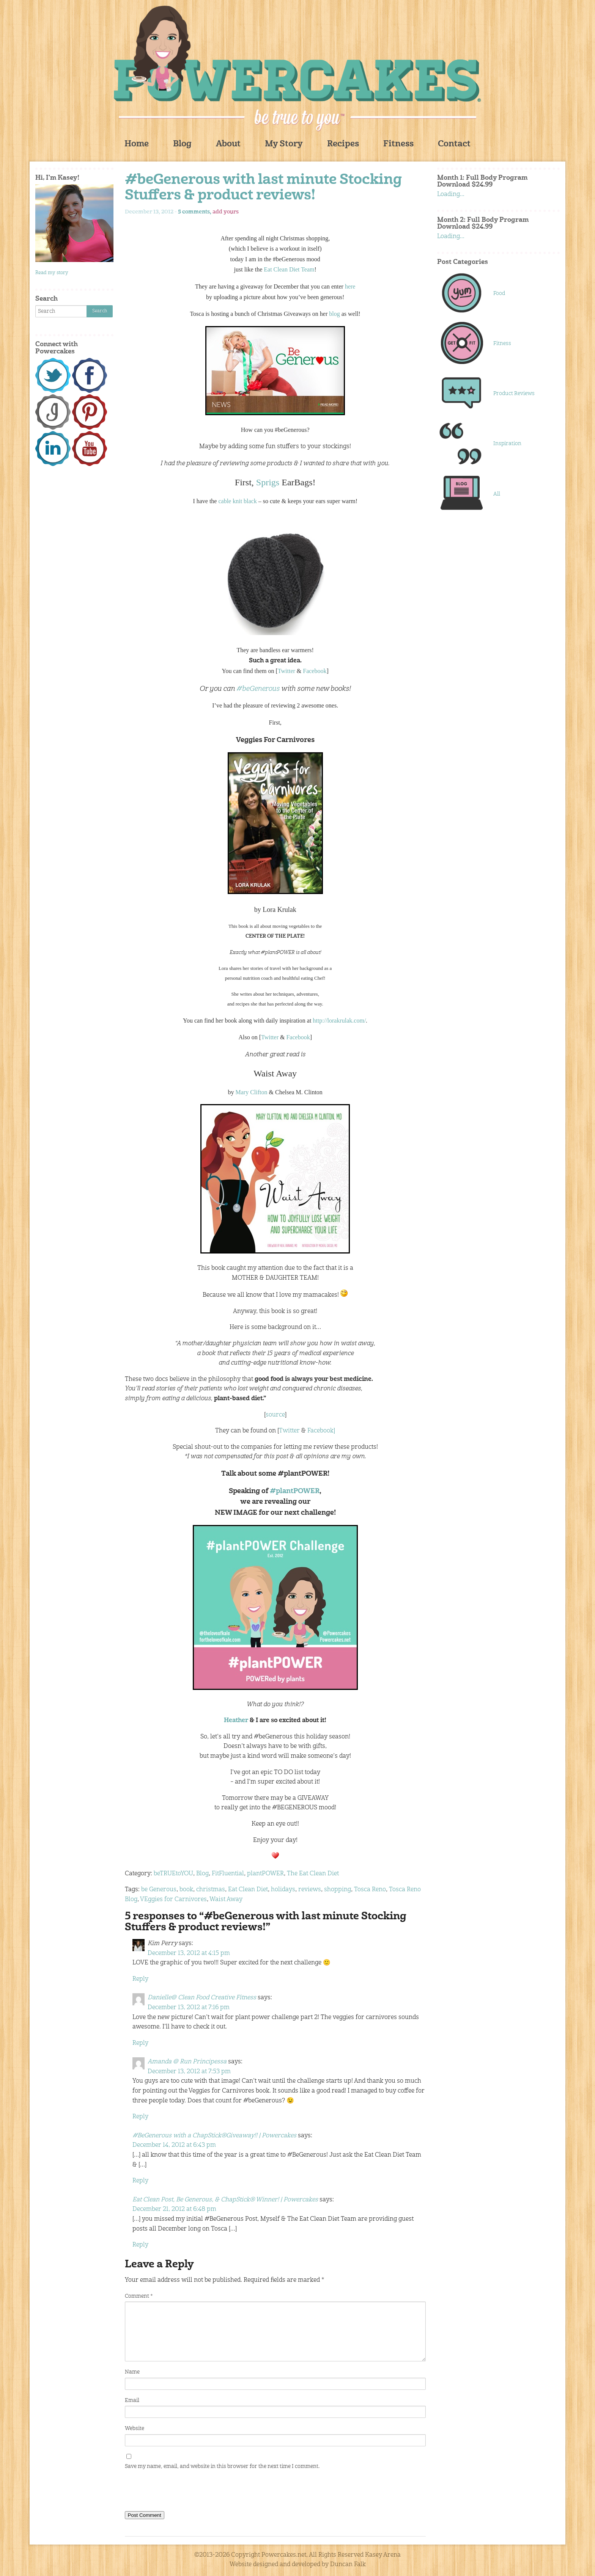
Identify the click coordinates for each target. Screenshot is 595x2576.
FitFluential (228, 1874)
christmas (210, 1890)
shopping (337, 1890)
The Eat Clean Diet (313, 1874)
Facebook (314, 671)
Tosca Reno (370, 1890)
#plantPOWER (295, 1491)
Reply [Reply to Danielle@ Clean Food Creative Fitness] (140, 2043)
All (496, 494)
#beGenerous (258, 689)
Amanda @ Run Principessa (187, 2062)
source (275, 1415)
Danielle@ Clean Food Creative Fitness (202, 1998)
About (228, 144)
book (186, 1890)
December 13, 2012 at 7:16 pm (189, 2008)
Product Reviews (514, 393)
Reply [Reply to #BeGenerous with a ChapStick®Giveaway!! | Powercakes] (140, 2181)
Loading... (450, 194)
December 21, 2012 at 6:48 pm (174, 2209)
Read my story (51, 272)
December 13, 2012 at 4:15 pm (189, 1953)
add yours (225, 212)
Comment (139, 2296)
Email (132, 2400)
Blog (182, 144)
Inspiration (507, 443)
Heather (236, 1721)
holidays (283, 1890)
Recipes (343, 144)
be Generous (158, 1890)
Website (134, 2428)
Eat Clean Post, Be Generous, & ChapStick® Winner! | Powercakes (225, 2200)
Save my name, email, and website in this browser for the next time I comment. (222, 2466)
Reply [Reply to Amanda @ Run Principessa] (140, 2117)
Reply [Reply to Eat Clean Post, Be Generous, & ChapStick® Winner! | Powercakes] (140, 2245)
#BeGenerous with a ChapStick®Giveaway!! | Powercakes (214, 2136)
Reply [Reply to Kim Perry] (140, 1979)
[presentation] (182, 2492)
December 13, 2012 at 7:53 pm (189, 2072)
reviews (309, 1890)
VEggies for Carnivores (173, 1900)
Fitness (398, 144)
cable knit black (237, 501)
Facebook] (321, 1431)
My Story (284, 144)
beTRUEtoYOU (173, 1874)
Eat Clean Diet (248, 1890)
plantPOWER (265, 1874)
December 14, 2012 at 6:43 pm (174, 2145)
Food (499, 293)
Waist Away (225, 1900)
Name (132, 2372)
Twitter (286, 671)
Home (136, 144)
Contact (454, 144)
